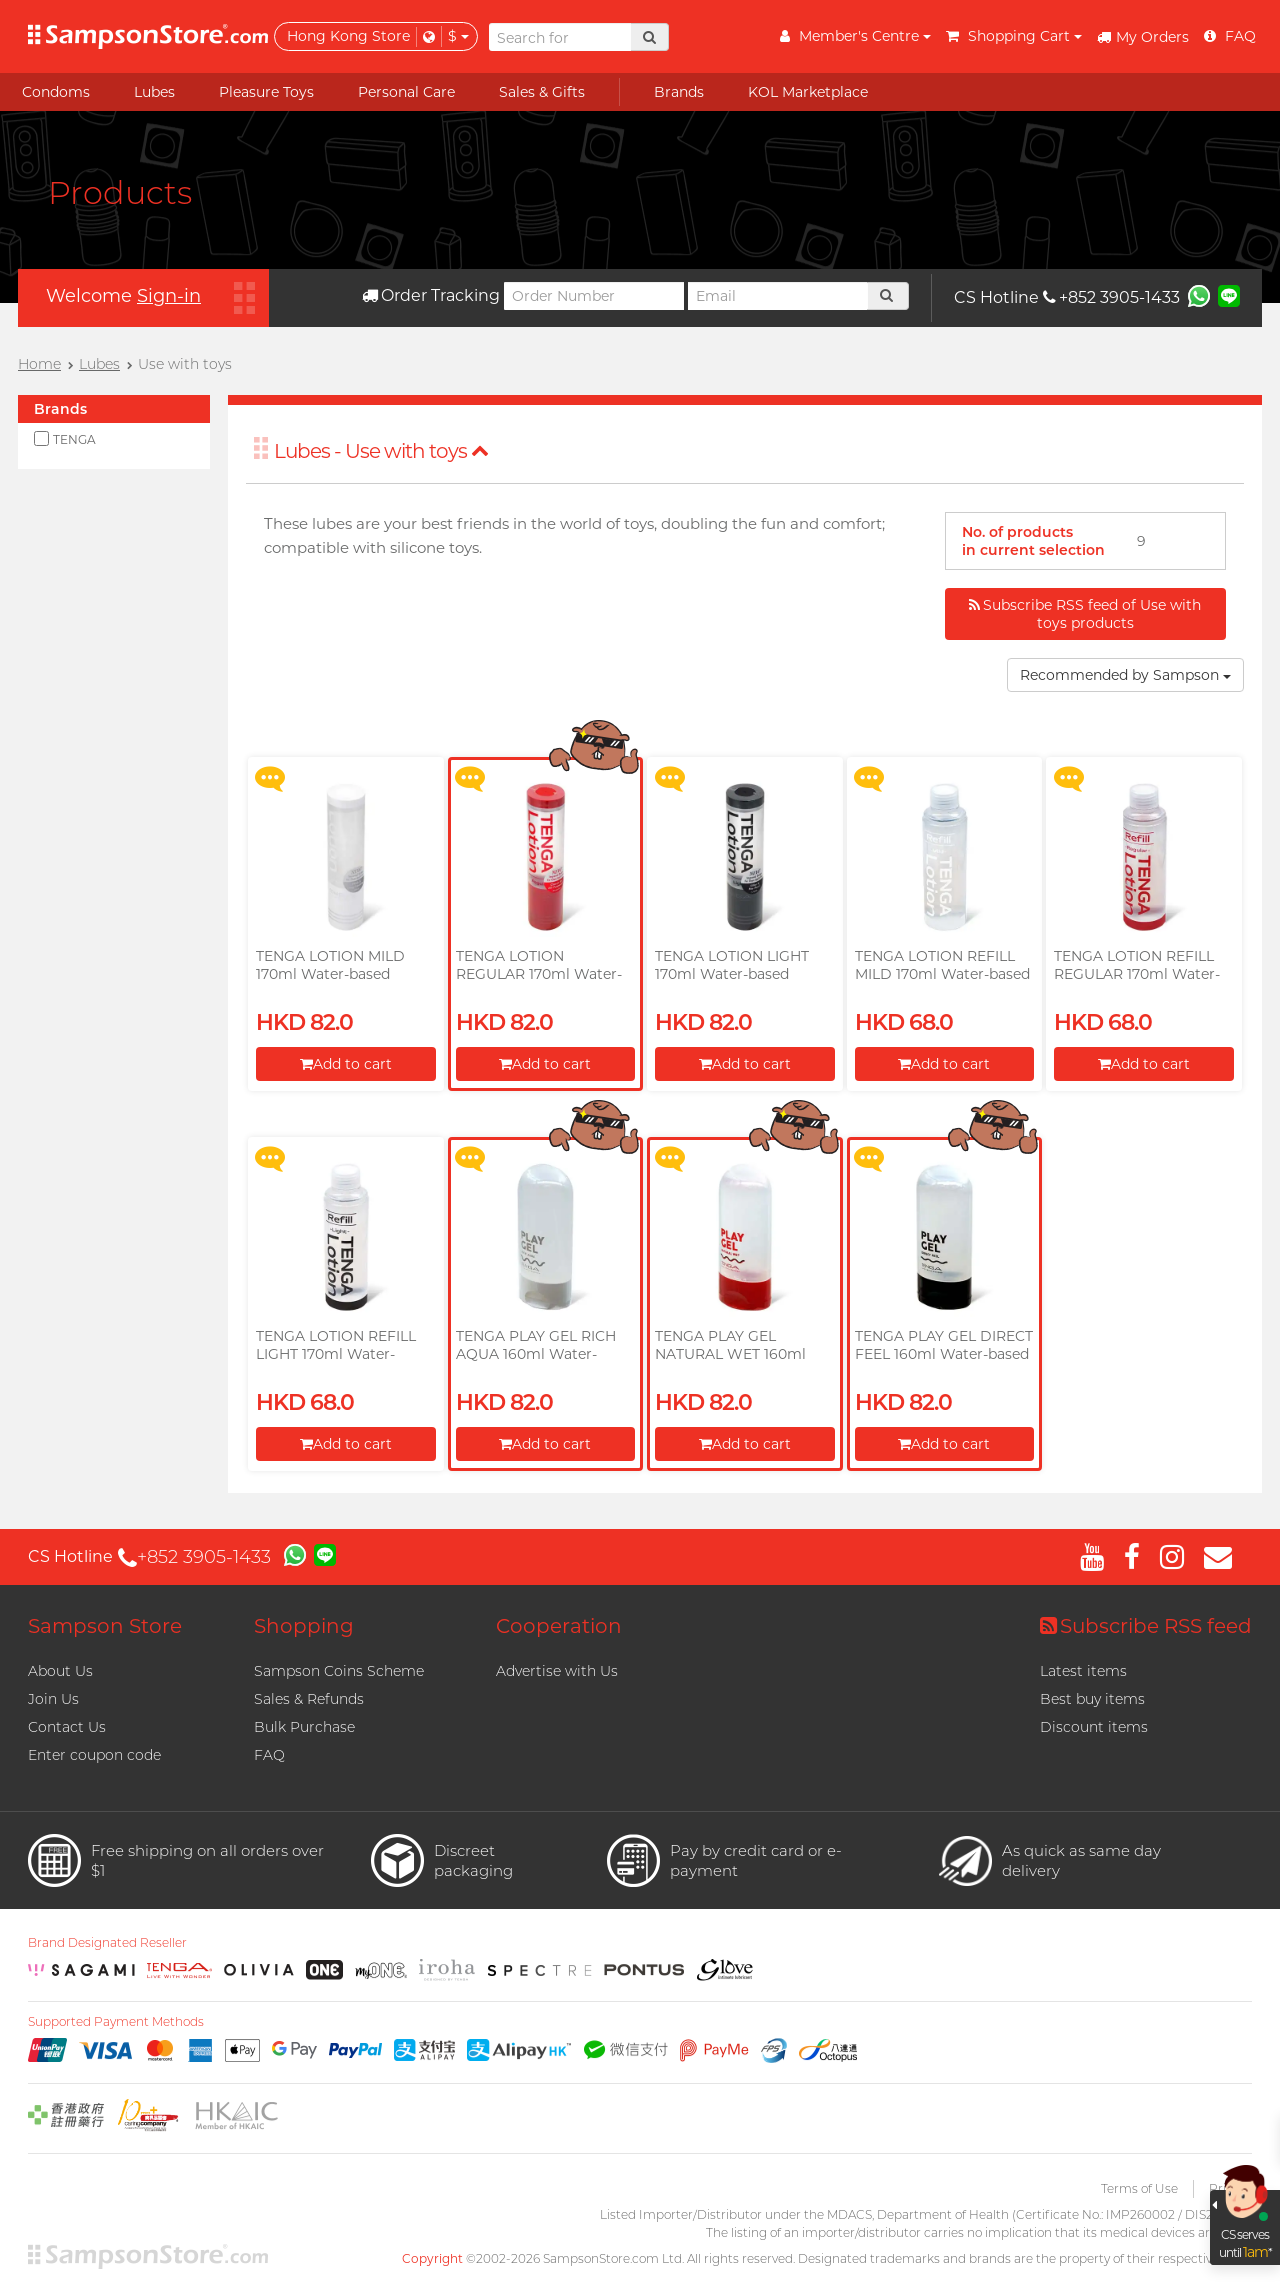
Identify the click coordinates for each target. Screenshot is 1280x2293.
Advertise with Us (557, 1671)
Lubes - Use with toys (381, 451)
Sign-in (169, 296)
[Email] (778, 296)
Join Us (53, 1699)
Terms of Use (1139, 2188)
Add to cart (346, 1064)
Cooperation (559, 1626)
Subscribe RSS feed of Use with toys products (1085, 614)
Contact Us (67, 1727)
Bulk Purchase (304, 1727)
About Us (60, 1671)
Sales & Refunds (309, 1699)
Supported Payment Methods (116, 2022)
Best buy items (1092, 1699)
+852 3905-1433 (1111, 297)
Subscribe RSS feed (1146, 1626)
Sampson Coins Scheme (339, 1671)
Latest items (1083, 1671)
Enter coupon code (94, 1755)
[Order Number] (594, 296)
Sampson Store (105, 1626)
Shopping (304, 1626)
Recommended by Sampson (1125, 675)
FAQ (269, 1755)
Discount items (1094, 1727)
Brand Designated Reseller (107, 1943)
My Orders (1143, 37)
